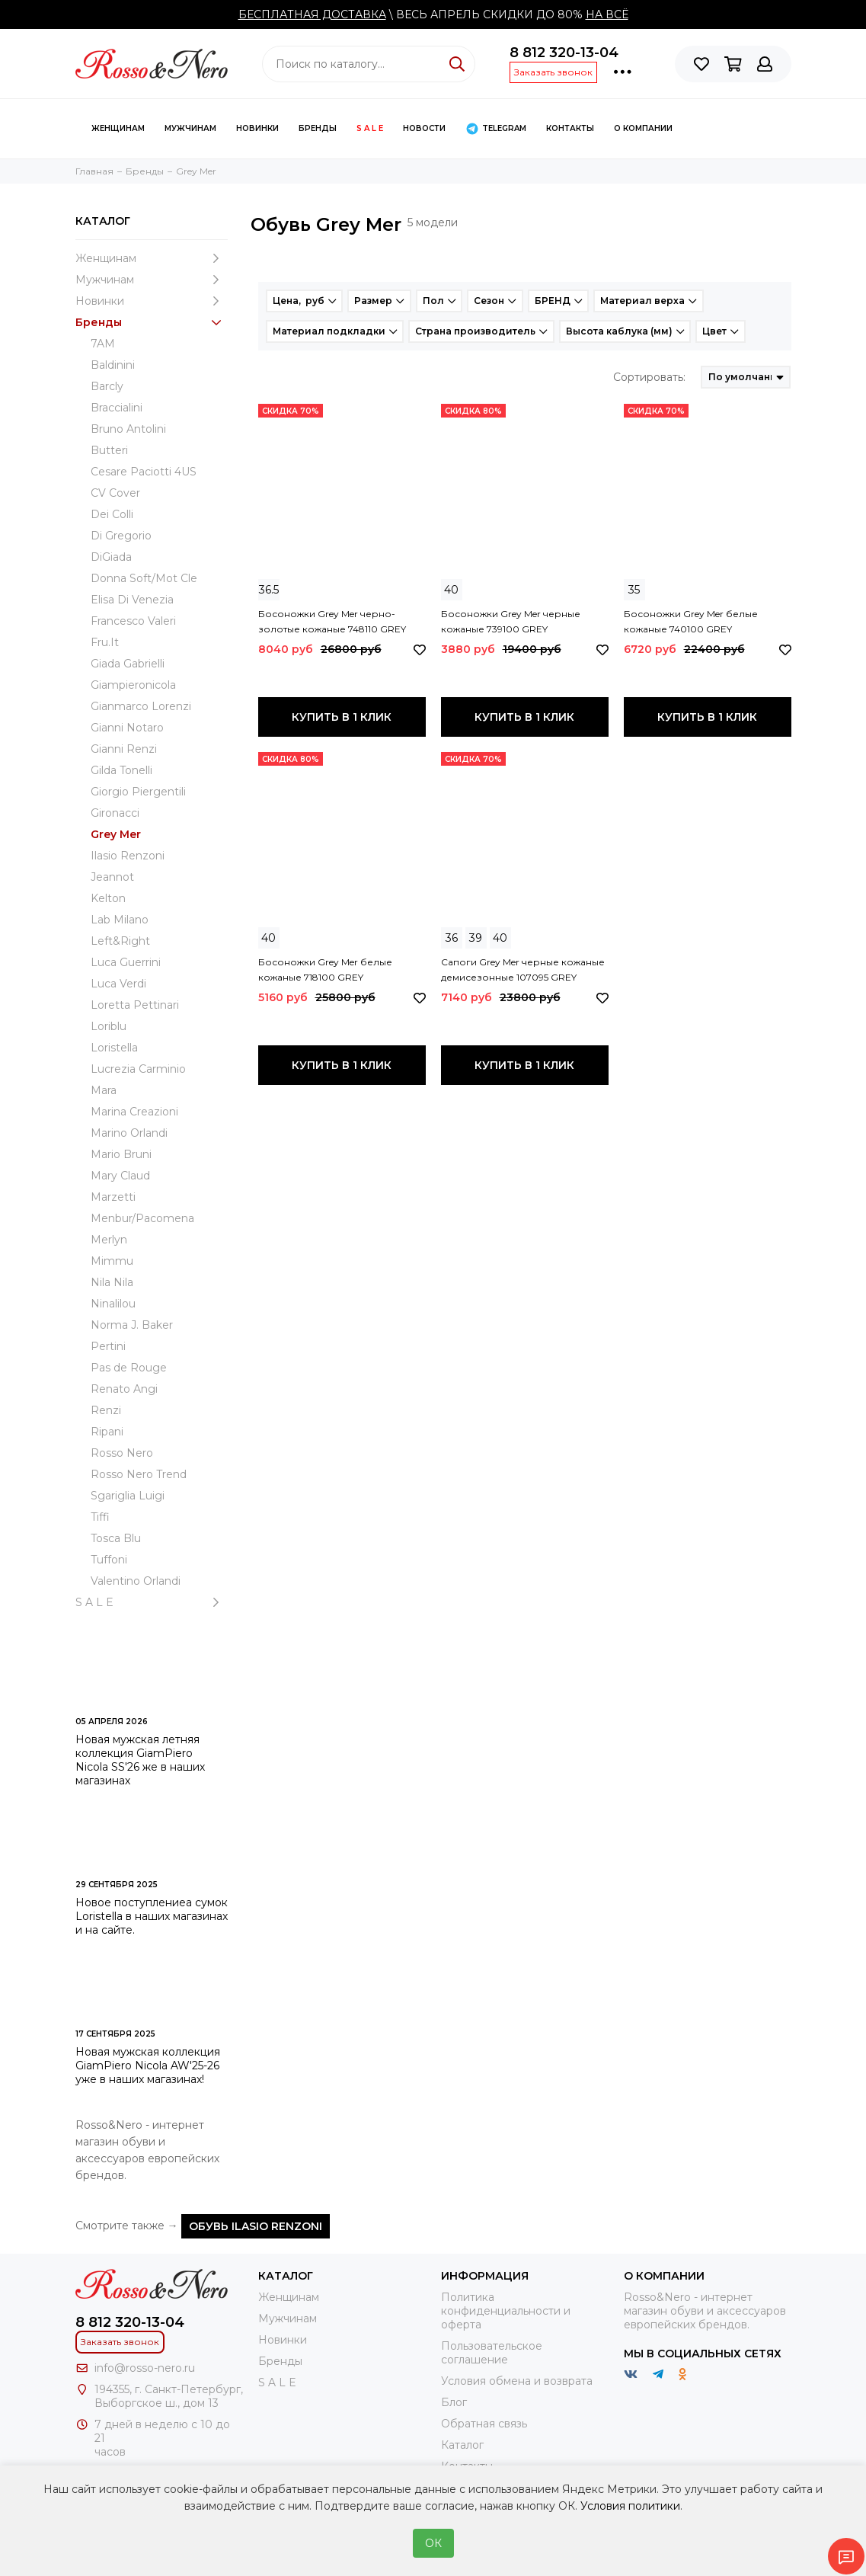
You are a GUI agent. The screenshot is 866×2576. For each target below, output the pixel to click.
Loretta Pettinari (135, 1005)
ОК (433, 2543)
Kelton (108, 898)
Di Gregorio (121, 535)
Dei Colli (112, 514)
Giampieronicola (133, 685)
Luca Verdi (118, 983)
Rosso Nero (122, 1453)
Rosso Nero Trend (139, 1474)
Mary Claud (120, 1175)
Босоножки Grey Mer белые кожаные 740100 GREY (691, 621)
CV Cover (115, 493)
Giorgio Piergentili (138, 791)
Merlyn (109, 1239)
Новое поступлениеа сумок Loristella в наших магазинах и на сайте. (151, 1916)
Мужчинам (190, 128)
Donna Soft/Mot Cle (144, 578)
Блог (454, 2402)
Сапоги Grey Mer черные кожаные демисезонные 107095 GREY (523, 969)
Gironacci (115, 813)
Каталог (462, 2445)
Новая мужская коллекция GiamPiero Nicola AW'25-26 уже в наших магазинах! (147, 2065)
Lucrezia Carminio (138, 1069)
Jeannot (112, 877)
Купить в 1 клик (341, 717)
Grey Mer (116, 834)
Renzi (106, 1410)
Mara (104, 1090)
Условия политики (630, 2506)
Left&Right (120, 941)
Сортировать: (649, 377)
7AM (103, 343)
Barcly (107, 386)
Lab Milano (120, 919)
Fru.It (105, 642)
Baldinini (113, 365)
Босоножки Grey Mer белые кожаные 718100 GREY (325, 969)
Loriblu (108, 1026)
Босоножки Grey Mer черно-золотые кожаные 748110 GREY (332, 621)
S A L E (369, 128)
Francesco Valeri (133, 621)
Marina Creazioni (134, 1111)
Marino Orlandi (129, 1133)
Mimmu (112, 1261)
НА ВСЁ (607, 14)
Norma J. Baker (132, 1325)
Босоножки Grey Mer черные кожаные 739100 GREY (510, 621)
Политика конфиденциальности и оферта (505, 2310)
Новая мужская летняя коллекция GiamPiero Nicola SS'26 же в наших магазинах (140, 1760)
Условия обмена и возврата (517, 2381)
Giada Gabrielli (128, 663)
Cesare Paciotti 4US (144, 471)
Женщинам (118, 128)
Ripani (107, 1431)
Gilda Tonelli (121, 770)
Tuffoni (109, 1559)
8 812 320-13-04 (564, 52)
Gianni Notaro (127, 727)
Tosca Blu (116, 1538)
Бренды (318, 128)
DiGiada (111, 557)
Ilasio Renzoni (128, 855)
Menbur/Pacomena (142, 1218)
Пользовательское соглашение (491, 2352)
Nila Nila (112, 1282)
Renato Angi (124, 1389)
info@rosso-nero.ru (144, 2368)
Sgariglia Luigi (128, 1495)
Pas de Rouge (129, 1367)
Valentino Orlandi (136, 1581)
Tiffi (100, 1517)
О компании (643, 128)
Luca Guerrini (126, 962)
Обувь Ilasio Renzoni (255, 2226)
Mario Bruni (121, 1154)
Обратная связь (484, 2423)
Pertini (108, 1346)
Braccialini (116, 407)
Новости (424, 128)
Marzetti (113, 1197)
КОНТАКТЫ (570, 128)
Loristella (114, 1047)
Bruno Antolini (128, 429)
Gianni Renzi (124, 749)
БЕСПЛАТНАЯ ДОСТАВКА (312, 14)
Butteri (109, 450)
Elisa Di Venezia (132, 599)
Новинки (257, 128)
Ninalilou (113, 1303)
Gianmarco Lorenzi (141, 706)
